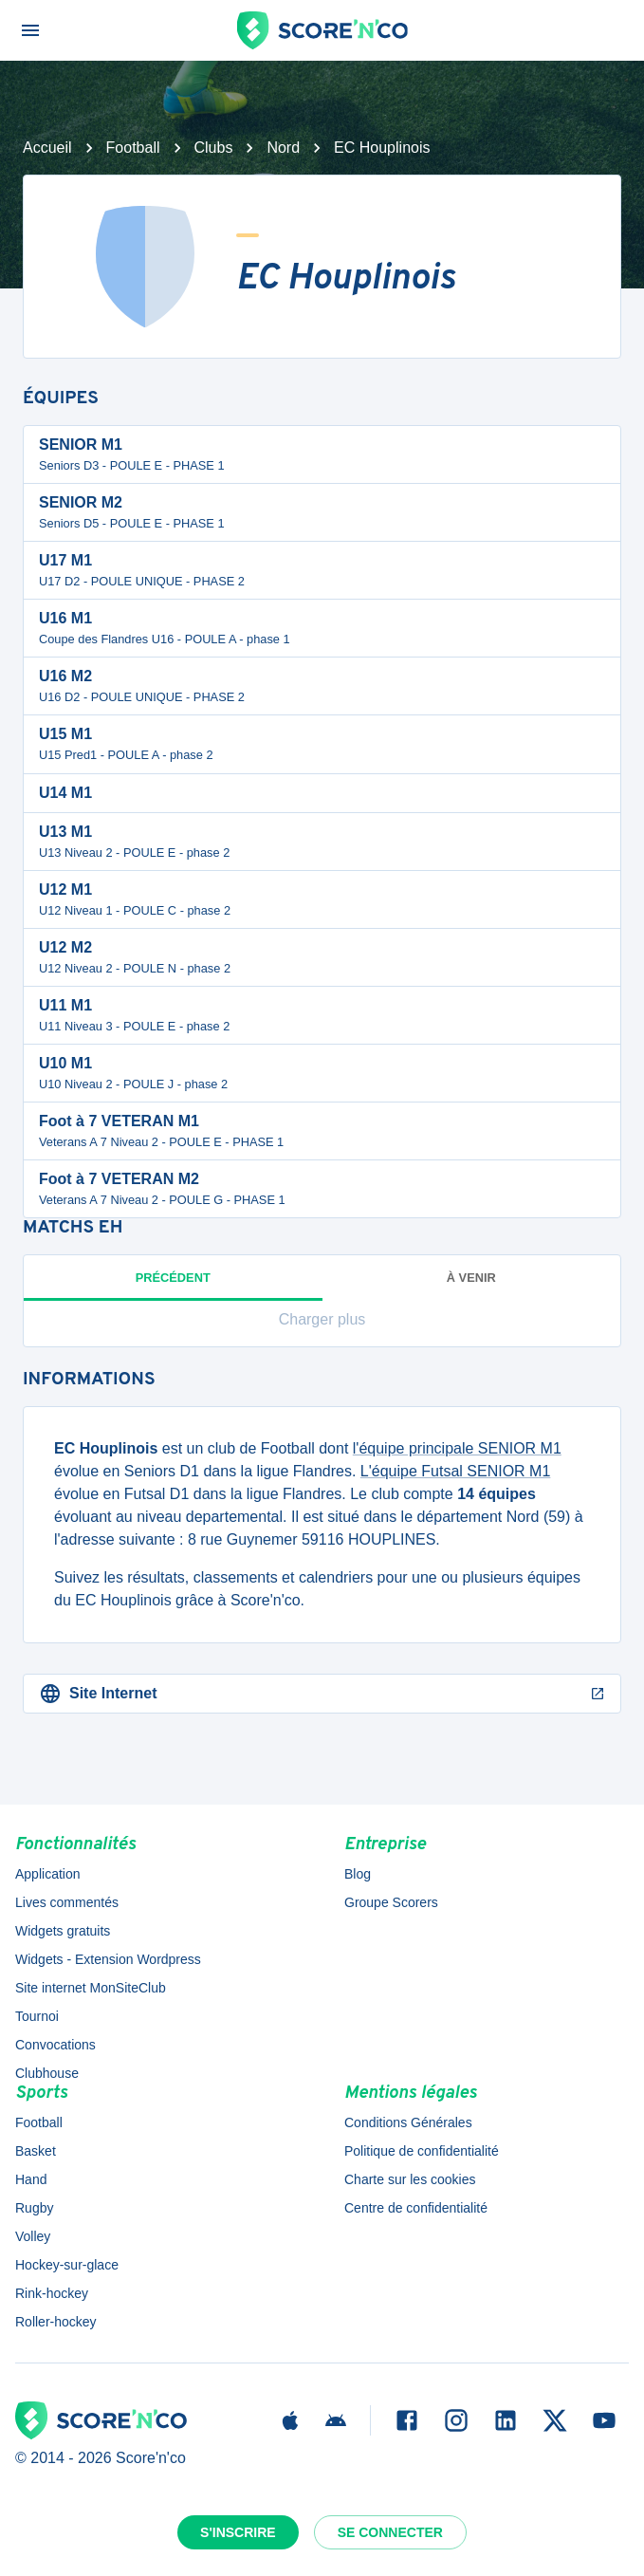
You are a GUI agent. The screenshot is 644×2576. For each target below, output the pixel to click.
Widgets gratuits (62, 1930)
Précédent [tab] (173, 1285)
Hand (30, 2179)
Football (133, 147)
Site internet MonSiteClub (90, 1987)
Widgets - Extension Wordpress (108, 1959)
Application (48, 1873)
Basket (35, 2151)
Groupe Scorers (391, 1902)
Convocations (55, 2044)
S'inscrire (238, 2532)
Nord (283, 147)
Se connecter (390, 2532)
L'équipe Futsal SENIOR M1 (455, 1471)
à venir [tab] (471, 1277)
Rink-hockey (51, 2293)
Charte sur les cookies (410, 2179)
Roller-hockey (56, 2321)
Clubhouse (47, 2073)
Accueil (47, 147)
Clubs (213, 147)
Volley (32, 2236)
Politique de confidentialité (421, 2151)
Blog (357, 1873)
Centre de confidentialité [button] (416, 2207)
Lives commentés (67, 1902)
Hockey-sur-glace (67, 2264)
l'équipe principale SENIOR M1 (457, 1448)
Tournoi (37, 2016)
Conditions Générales (408, 2122)
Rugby (34, 2207)
